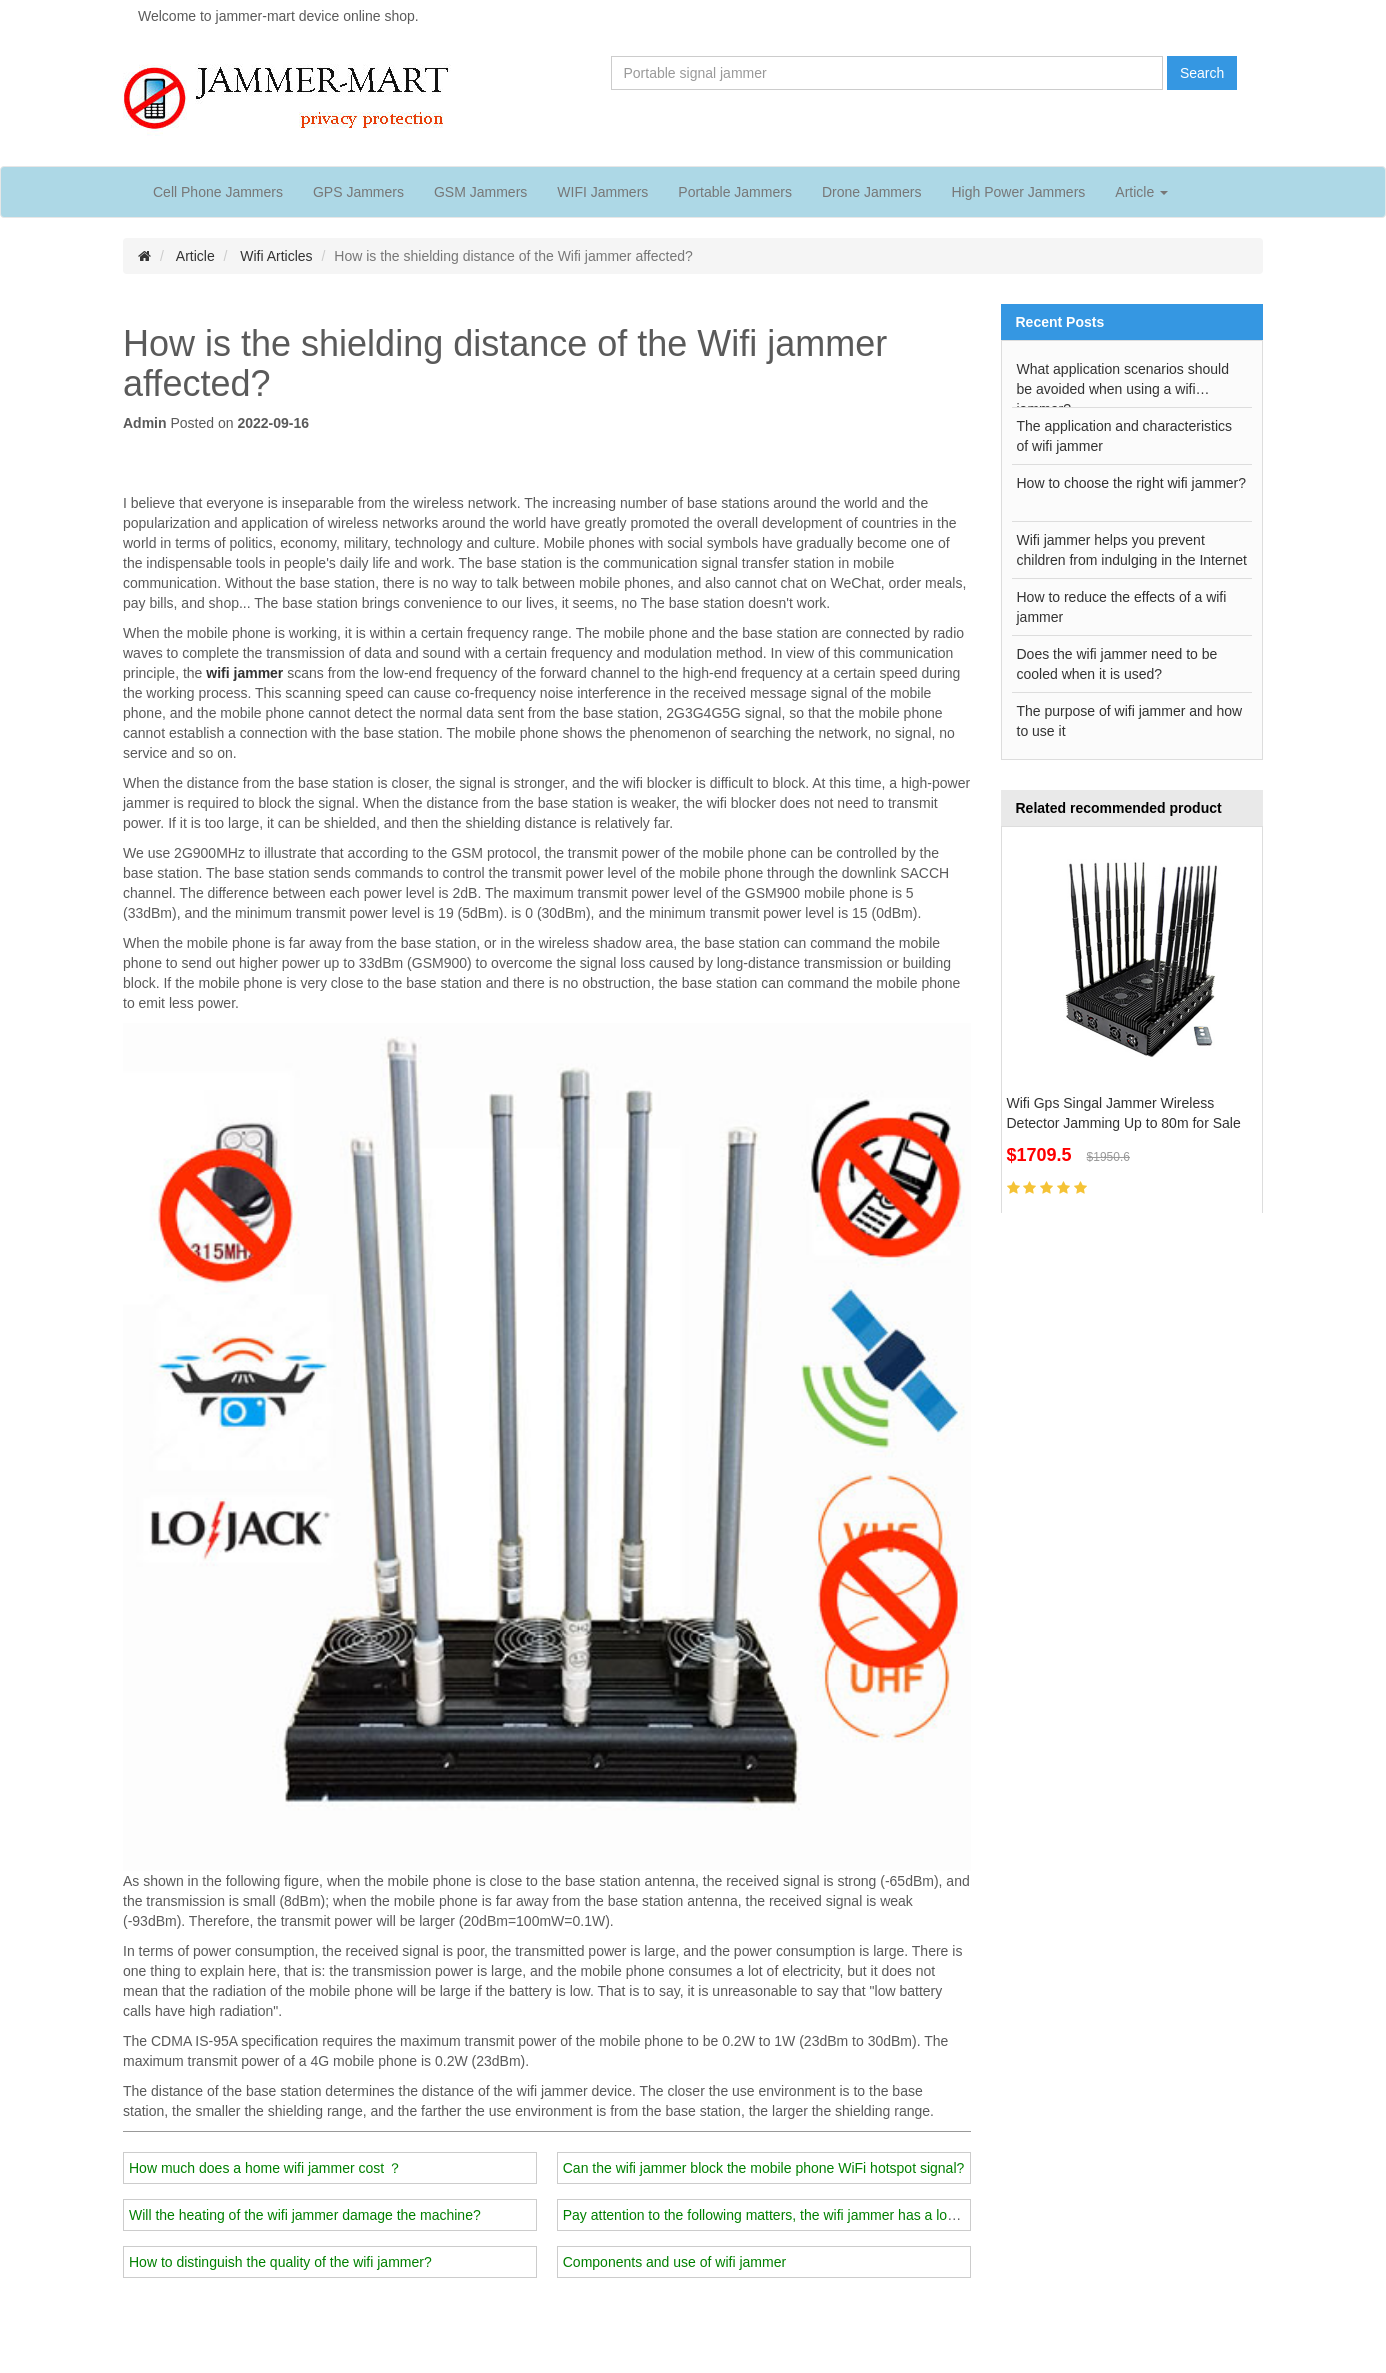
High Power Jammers (1018, 192)
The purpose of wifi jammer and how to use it (1130, 721)
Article (195, 256)
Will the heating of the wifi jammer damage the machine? (305, 2215)
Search (1202, 73)
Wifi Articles (276, 256)
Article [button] (1141, 192)
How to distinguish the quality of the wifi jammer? (280, 2262)
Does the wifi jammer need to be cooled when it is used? (1117, 664)
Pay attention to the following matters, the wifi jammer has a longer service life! (806, 2215)
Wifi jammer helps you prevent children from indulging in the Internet (1132, 550)
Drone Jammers (872, 192)
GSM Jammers (480, 192)
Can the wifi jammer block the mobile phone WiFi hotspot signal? (764, 2168)
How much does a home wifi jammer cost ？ (265, 2168)
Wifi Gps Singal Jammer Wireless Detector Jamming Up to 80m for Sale (1124, 1113)
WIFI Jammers (602, 192)
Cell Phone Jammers (218, 192)
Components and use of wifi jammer (674, 2262)
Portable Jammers (735, 192)
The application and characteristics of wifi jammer (1125, 436)
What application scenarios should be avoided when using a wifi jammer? (1123, 384)
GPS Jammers (358, 192)
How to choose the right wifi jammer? (1132, 483)
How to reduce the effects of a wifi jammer (1122, 607)
